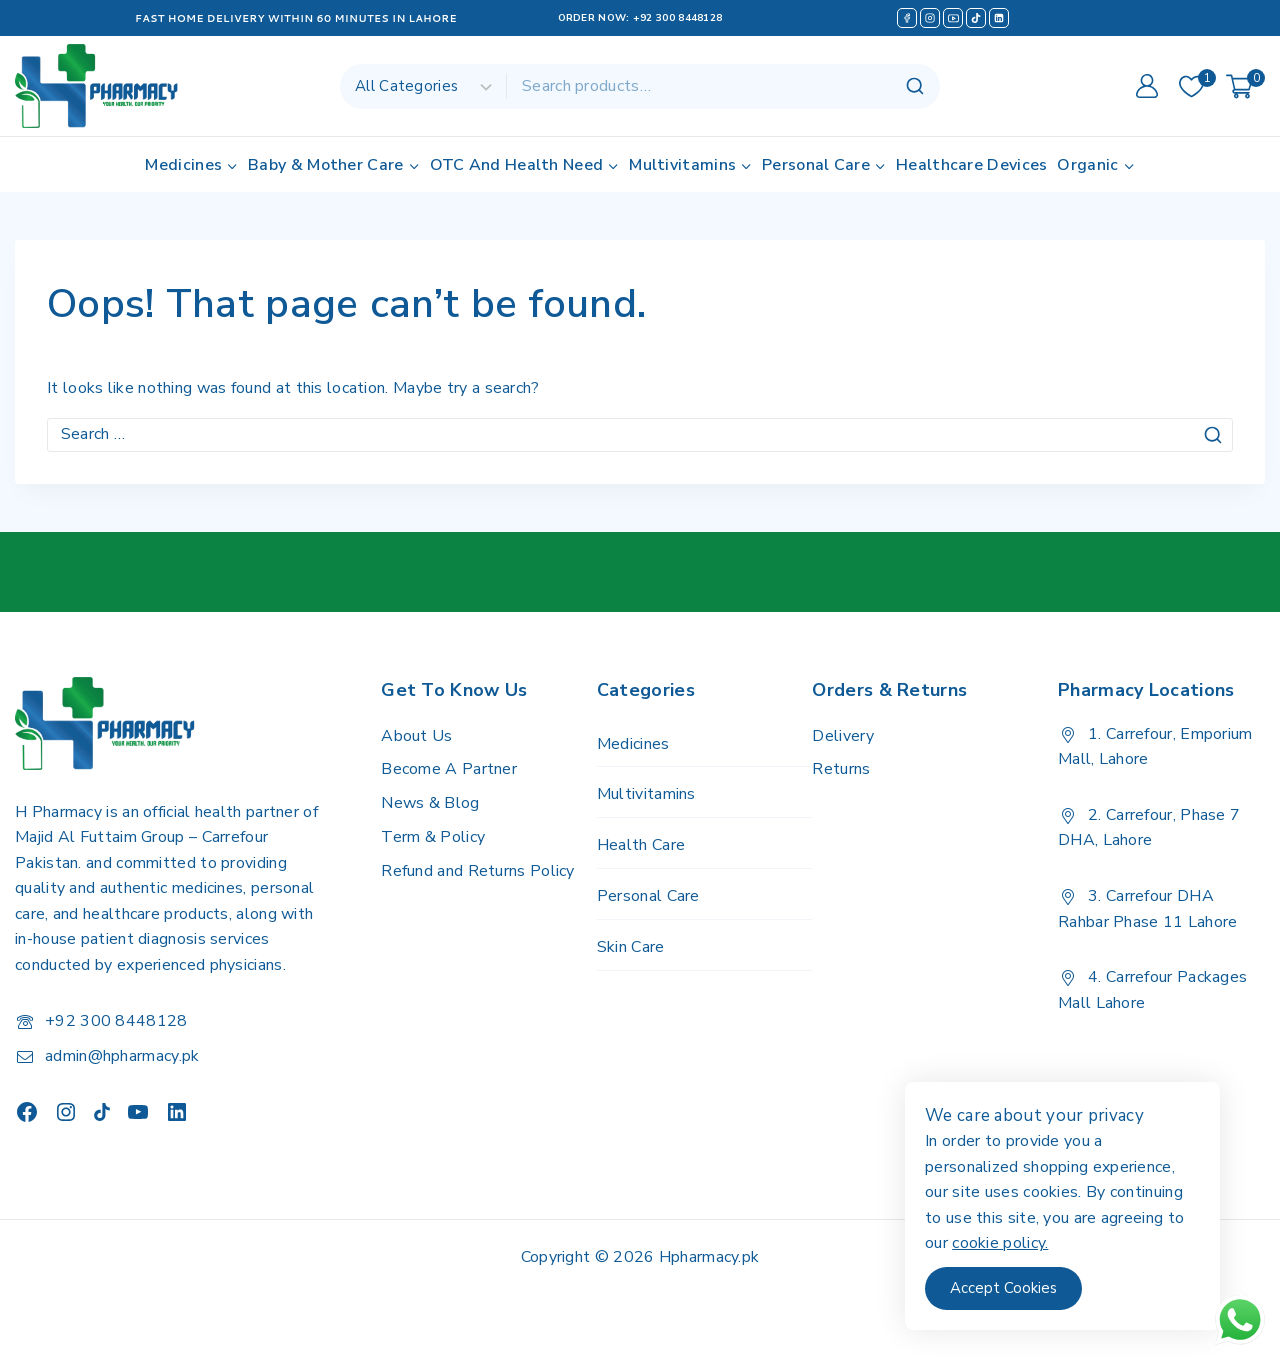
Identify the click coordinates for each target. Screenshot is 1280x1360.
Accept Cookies (1020, 1288)
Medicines (633, 744)
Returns (841, 769)
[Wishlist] (1192, 86)
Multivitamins (646, 794)
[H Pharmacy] (97, 86)
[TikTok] (976, 18)
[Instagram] (930, 18)
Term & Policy (433, 837)
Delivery (842, 736)
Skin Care (631, 947)
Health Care (641, 845)
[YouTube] (953, 18)
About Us (416, 736)
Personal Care (648, 896)
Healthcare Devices (971, 165)
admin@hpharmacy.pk (122, 1056)
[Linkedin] (999, 18)
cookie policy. (1017, 1243)
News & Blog (430, 803)
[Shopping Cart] (1245, 86)
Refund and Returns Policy (478, 871)
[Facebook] (907, 18)
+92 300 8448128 (678, 18)
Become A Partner (449, 769)
